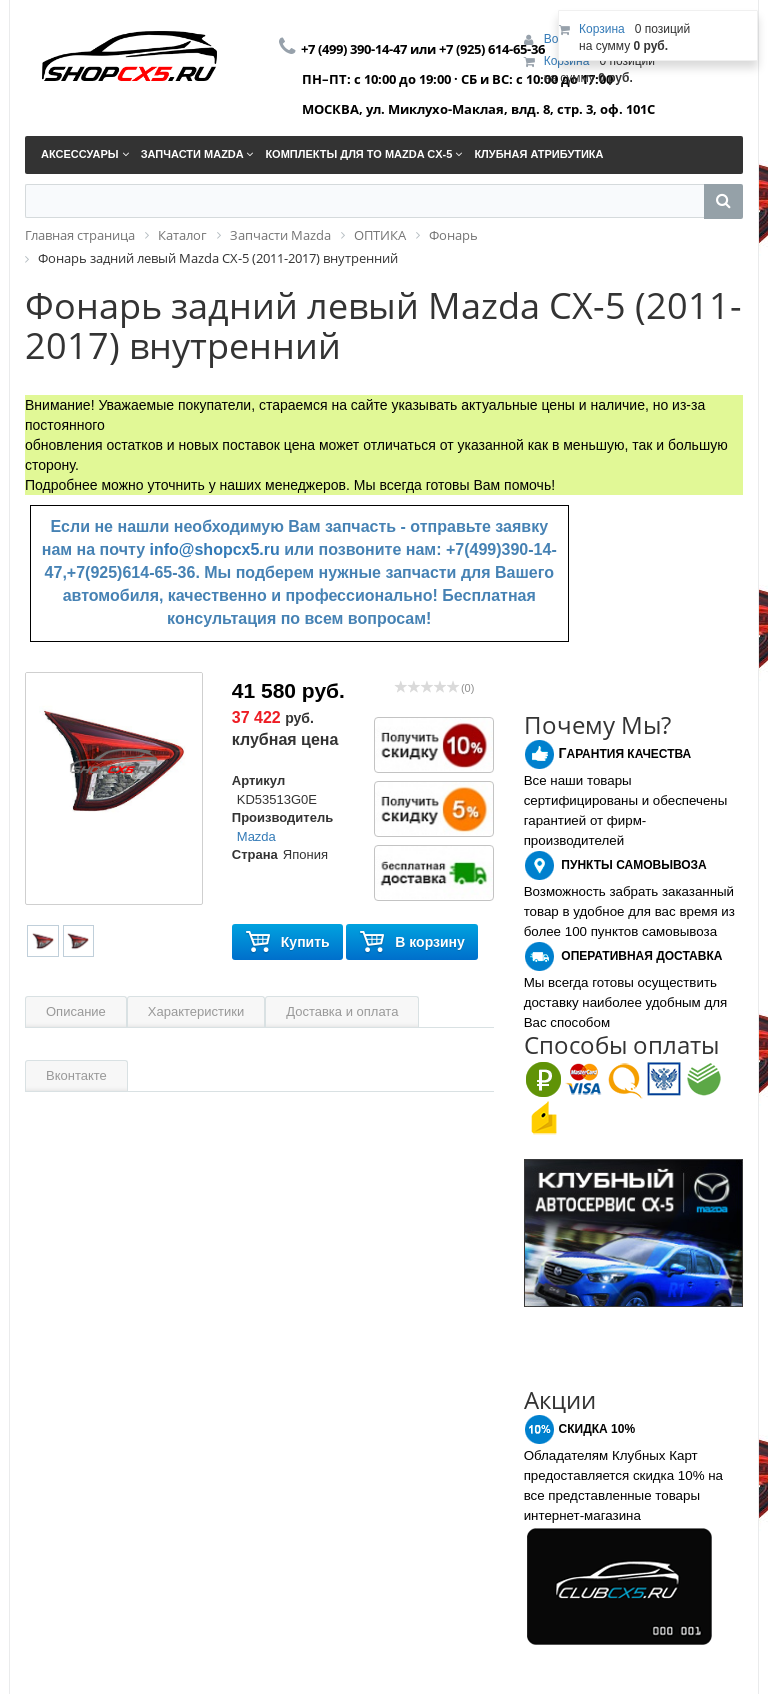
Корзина (567, 61)
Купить (287, 942)
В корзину (412, 942)
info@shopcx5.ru (215, 549)
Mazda (256, 836)
